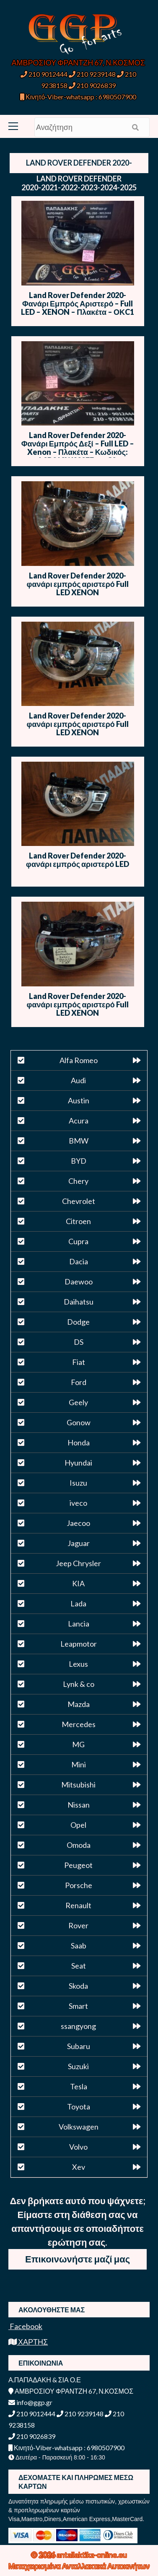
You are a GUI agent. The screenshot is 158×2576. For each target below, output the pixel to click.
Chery (78, 1181)
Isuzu (78, 1482)
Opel (78, 1824)
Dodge (78, 1321)
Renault (78, 1905)
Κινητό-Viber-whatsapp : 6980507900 (78, 97)
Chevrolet (78, 1201)
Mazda (78, 1704)
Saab (78, 1945)
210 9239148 (92, 74)
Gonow (79, 1422)
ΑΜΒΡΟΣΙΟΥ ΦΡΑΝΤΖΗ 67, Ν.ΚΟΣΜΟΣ (78, 62)
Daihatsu (78, 1301)
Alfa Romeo (79, 1060)
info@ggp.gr (30, 2402)
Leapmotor (78, 1643)
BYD (78, 1160)
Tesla (78, 2086)
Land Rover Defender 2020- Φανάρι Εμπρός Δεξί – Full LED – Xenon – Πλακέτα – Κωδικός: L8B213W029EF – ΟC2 (77, 448)
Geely (78, 1402)
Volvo (78, 2146)
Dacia (78, 1261)
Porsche (78, 1885)
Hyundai (78, 1462)
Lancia (78, 1623)
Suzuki (78, 2066)
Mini (78, 1764)
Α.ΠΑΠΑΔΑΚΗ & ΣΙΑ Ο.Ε (44, 2380)
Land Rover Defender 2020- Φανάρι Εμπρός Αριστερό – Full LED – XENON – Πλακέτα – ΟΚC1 (77, 303)
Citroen (78, 1221)
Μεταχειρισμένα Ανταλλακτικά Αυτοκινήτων (79, 2566)
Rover (78, 1925)
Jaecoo (78, 1523)
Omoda (79, 1845)
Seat (78, 1965)
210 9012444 (44, 74)
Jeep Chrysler (78, 1563)
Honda (78, 1442)
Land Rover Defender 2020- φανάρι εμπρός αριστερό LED (77, 860)
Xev (78, 2166)
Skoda (78, 1985)
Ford (78, 1382)
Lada (78, 1603)
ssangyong (78, 2026)
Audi (78, 1080)
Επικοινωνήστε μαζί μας (77, 2259)
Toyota (78, 2106)
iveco (78, 1502)
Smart (78, 2005)
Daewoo (79, 1281)
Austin (78, 1100)
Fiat (78, 1362)
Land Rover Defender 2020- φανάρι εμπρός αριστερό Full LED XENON (78, 584)
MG (78, 1744)
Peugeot (78, 1865)
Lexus (78, 1663)
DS (78, 1341)
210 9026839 (92, 85)
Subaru (78, 2046)
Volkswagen (78, 2126)
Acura (78, 1120)
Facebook (25, 2326)
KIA (78, 1583)
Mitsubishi (78, 1784)
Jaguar (78, 1543)
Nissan (78, 1804)
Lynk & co (78, 1684)
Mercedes (79, 1724)
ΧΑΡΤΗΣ (28, 2341)
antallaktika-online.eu (92, 2554)
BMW (78, 1140)
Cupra (78, 1241)
